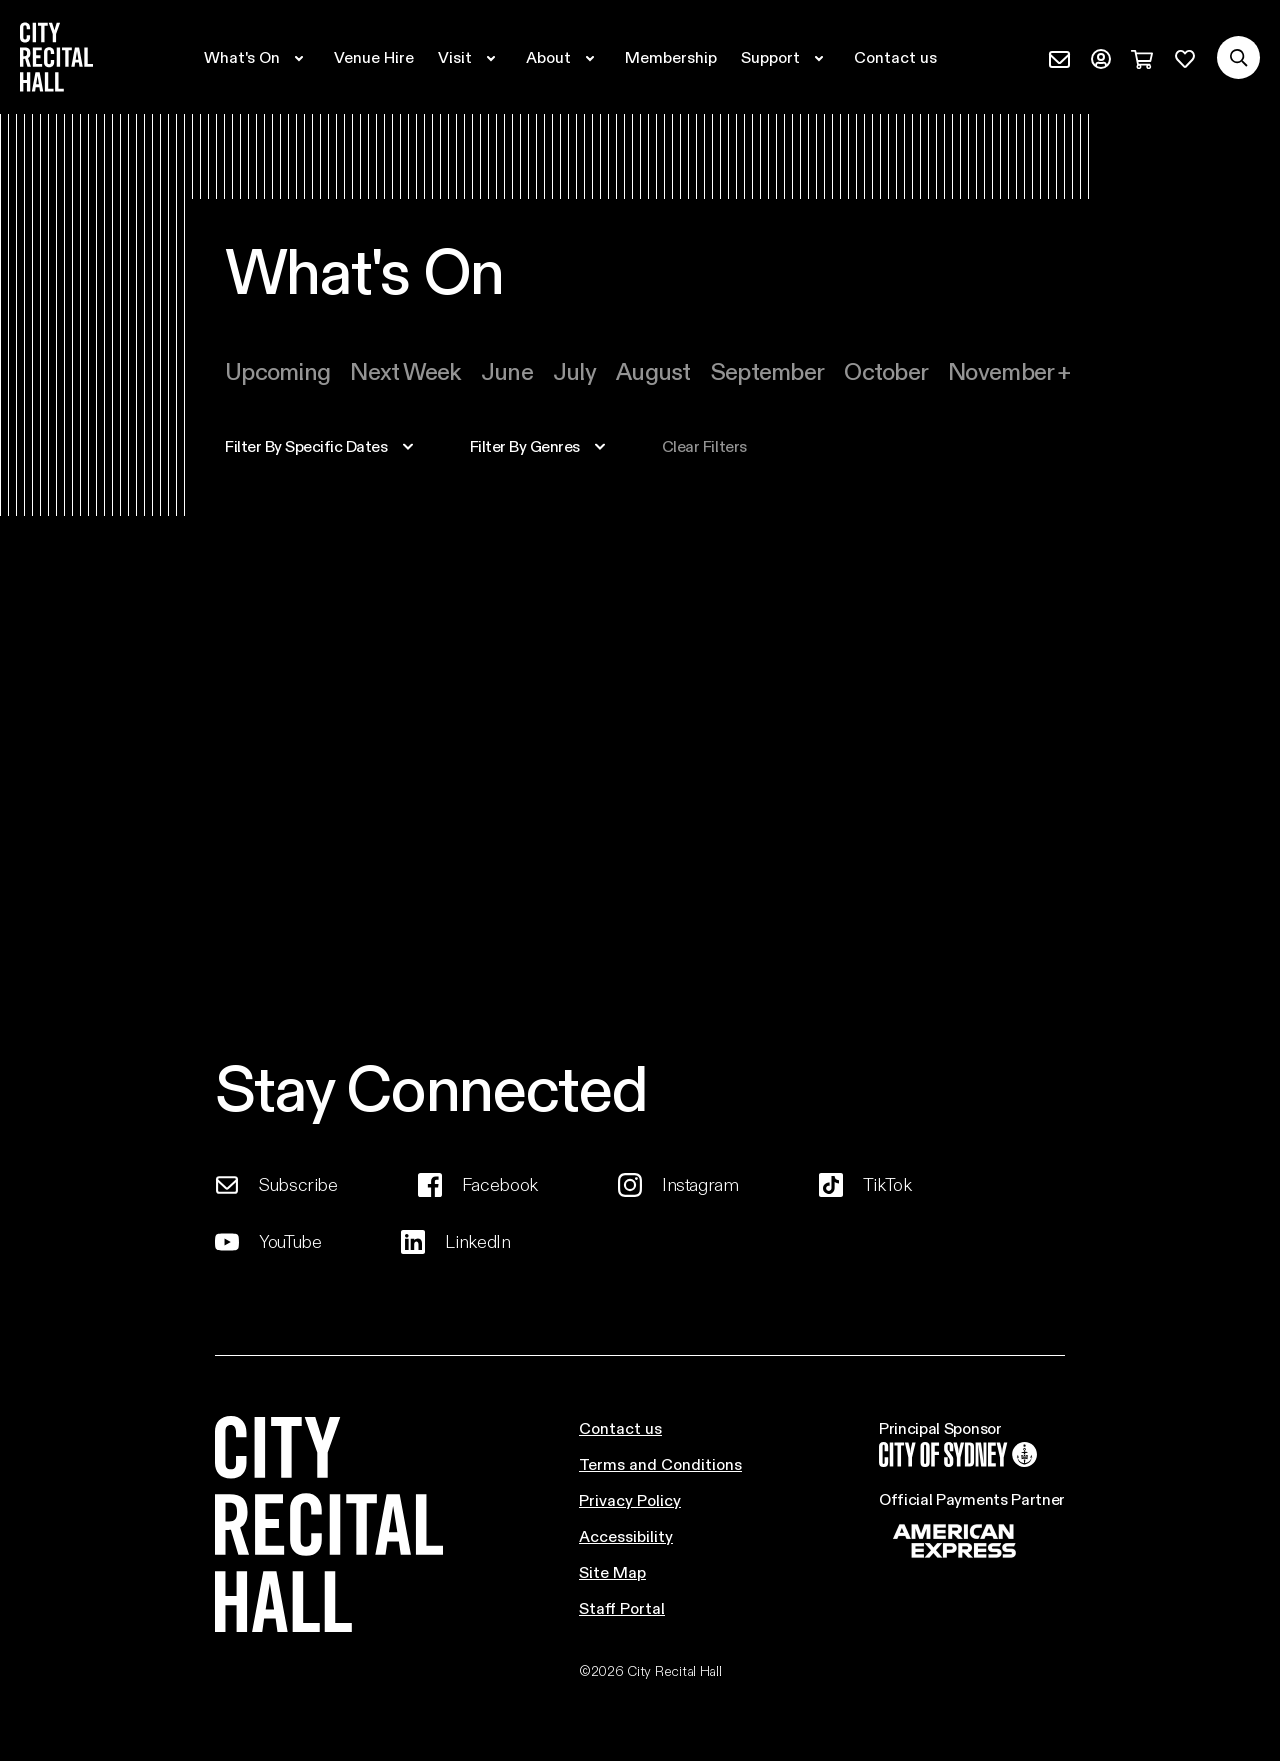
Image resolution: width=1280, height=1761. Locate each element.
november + (1009, 370)
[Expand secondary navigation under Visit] (470, 57)
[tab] (277, 371)
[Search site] (1238, 57)
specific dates (306, 446)
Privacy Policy (630, 1499)
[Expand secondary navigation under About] (563, 57)
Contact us (620, 1427)
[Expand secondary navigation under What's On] (257, 57)
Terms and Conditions (660, 1463)
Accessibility (626, 1535)
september (768, 370)
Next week (405, 370)
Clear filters (704, 446)
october (886, 370)
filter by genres (525, 446)
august (653, 370)
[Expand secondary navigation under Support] (785, 57)
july (574, 370)
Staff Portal (622, 1607)
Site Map (612, 1571)
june (507, 370)
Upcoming (277, 370)
